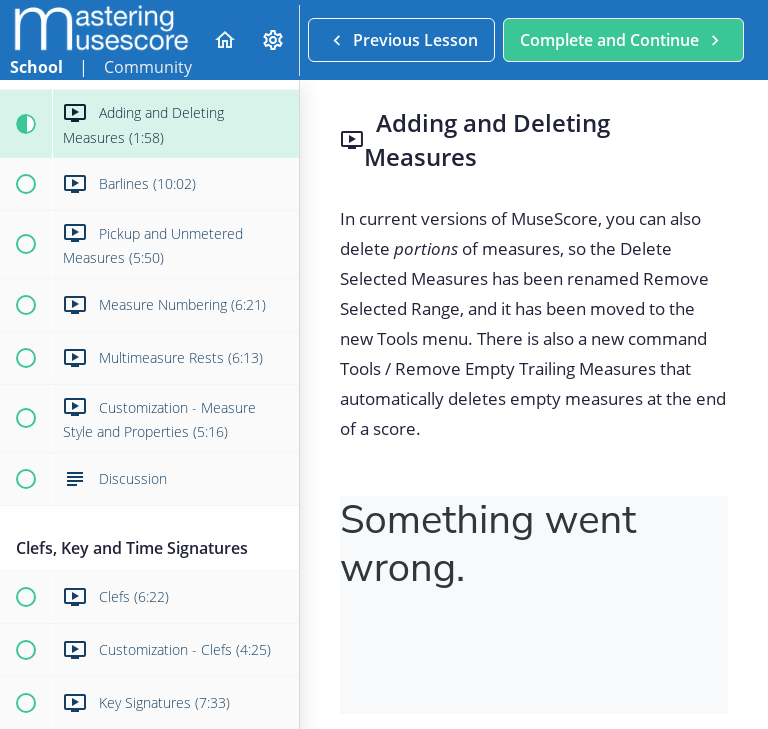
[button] (225, 40)
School (36, 67)
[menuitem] (274, 40)
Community (148, 67)
